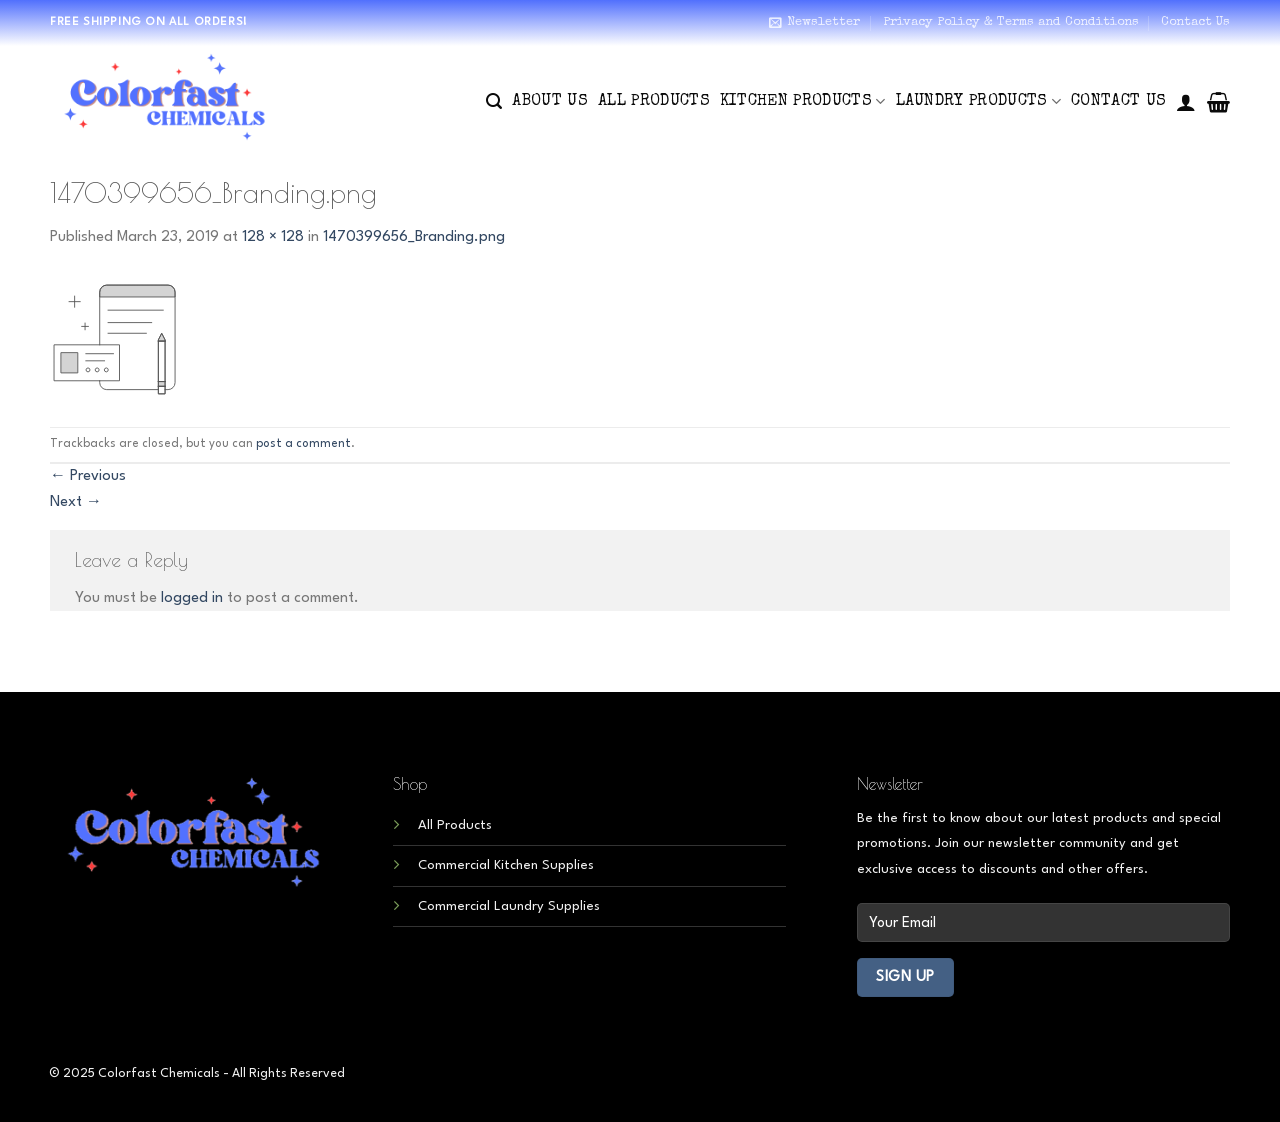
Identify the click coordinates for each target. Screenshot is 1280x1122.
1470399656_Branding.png (414, 237)
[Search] (494, 101)
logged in (192, 598)
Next (76, 502)
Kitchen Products (803, 101)
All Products (654, 102)
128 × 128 (273, 237)
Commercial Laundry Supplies (509, 906)
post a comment (303, 444)
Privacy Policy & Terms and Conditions (1011, 22)
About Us (550, 102)
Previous (88, 476)
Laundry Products (979, 101)
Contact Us (1195, 22)
